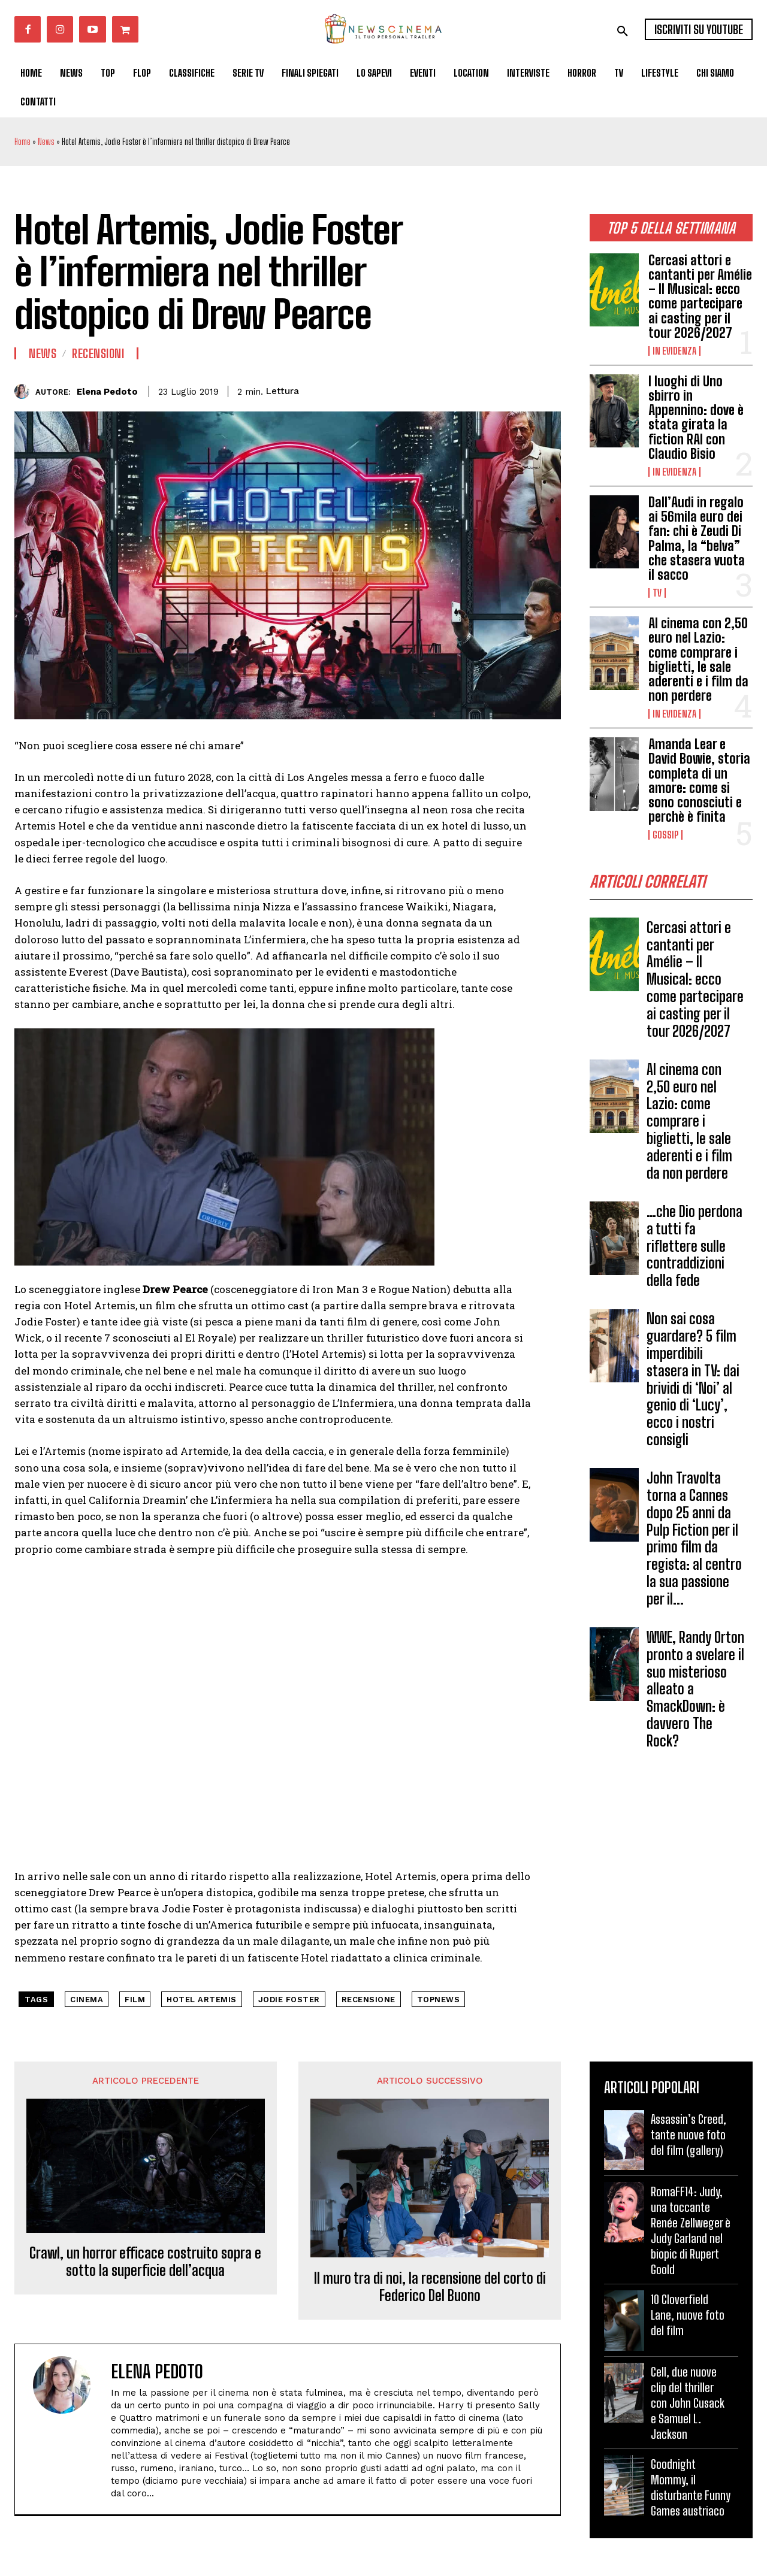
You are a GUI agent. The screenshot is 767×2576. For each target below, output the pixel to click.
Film (135, 1999)
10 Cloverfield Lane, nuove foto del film (687, 2315)
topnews (438, 1999)
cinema (86, 1999)
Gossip (665, 835)
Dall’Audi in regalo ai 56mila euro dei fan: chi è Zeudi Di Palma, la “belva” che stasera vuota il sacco (696, 538)
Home (22, 142)
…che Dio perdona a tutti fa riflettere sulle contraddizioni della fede (694, 1250)
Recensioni (98, 353)
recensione (368, 1999)
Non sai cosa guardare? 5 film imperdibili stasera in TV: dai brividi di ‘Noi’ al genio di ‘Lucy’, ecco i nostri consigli (693, 1383)
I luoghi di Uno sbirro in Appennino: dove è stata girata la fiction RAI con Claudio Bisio (696, 417)
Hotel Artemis (202, 1999)
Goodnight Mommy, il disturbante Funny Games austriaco (690, 2487)
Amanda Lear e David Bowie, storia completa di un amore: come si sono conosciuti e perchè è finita (699, 780)
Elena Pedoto (107, 391)
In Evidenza (674, 351)
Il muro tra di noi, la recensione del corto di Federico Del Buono (430, 2287)
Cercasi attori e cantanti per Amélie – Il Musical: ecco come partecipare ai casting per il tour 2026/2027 (700, 296)
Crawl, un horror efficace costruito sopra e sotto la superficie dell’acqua (145, 2262)
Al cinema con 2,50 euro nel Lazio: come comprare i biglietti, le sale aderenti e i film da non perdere (698, 659)
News (46, 142)
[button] (622, 31)
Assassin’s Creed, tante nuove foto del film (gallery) (688, 2134)
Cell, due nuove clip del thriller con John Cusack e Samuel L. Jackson (687, 2403)
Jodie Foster (289, 1999)
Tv (657, 593)
